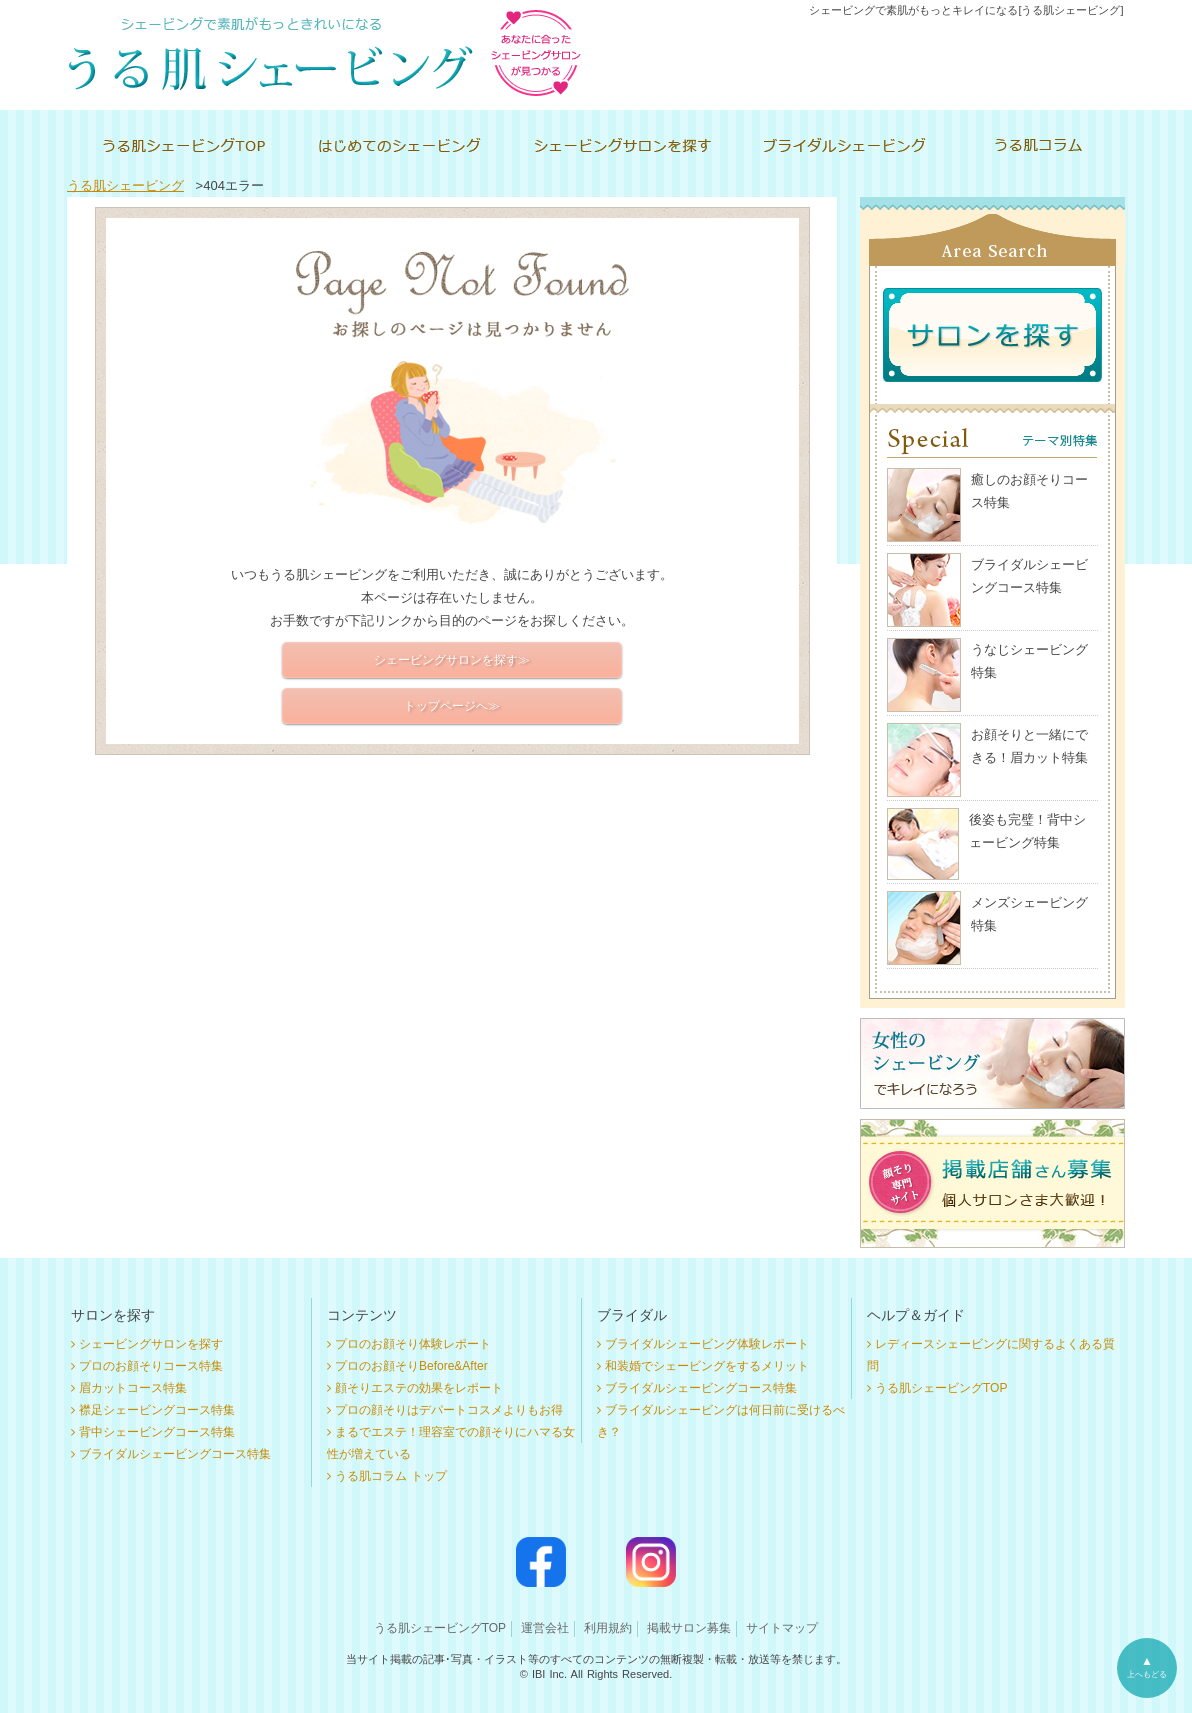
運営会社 (545, 1628)
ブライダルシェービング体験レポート (707, 1344)
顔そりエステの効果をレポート (419, 1388)
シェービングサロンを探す (151, 1344)
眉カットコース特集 (133, 1388)
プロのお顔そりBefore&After (411, 1366)
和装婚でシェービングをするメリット (707, 1366)
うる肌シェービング (125, 185)
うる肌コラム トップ (391, 1476)
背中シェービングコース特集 (157, 1432)
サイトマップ (782, 1628)
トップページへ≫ (452, 706)
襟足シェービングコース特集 (157, 1410)
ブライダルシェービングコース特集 (175, 1454)
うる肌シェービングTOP (941, 1388)
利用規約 (608, 1628)
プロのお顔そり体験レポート (413, 1344)
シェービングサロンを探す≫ (452, 660)
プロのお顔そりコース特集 (151, 1366)
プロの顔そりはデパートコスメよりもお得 (449, 1410)
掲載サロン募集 (689, 1628)
